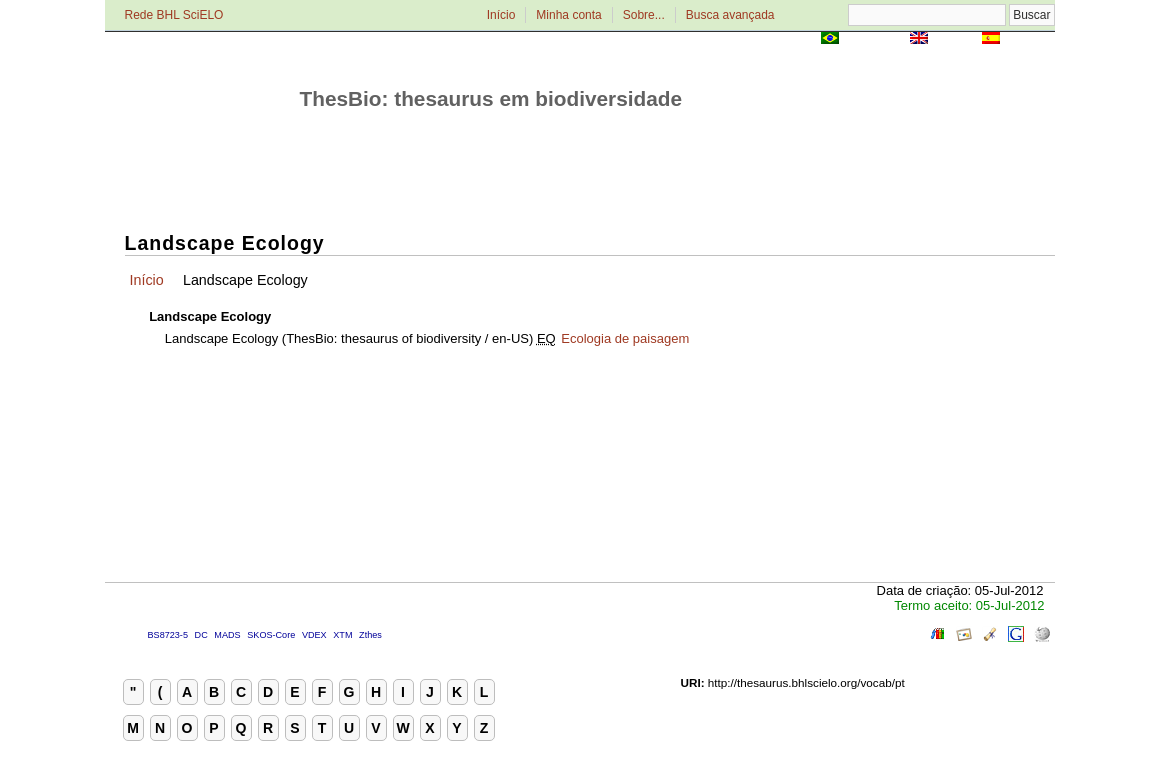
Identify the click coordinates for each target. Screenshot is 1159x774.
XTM (342, 635)
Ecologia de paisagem (625, 338)
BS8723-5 (168, 635)
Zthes (370, 635)
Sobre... (644, 15)
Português (874, 39)
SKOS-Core (271, 635)
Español (1029, 39)
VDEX (314, 635)
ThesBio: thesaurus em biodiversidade (491, 98)
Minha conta (568, 15)
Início (501, 15)
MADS (227, 635)
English (955, 39)
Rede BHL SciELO (174, 15)
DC (201, 635)
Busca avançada (730, 15)
